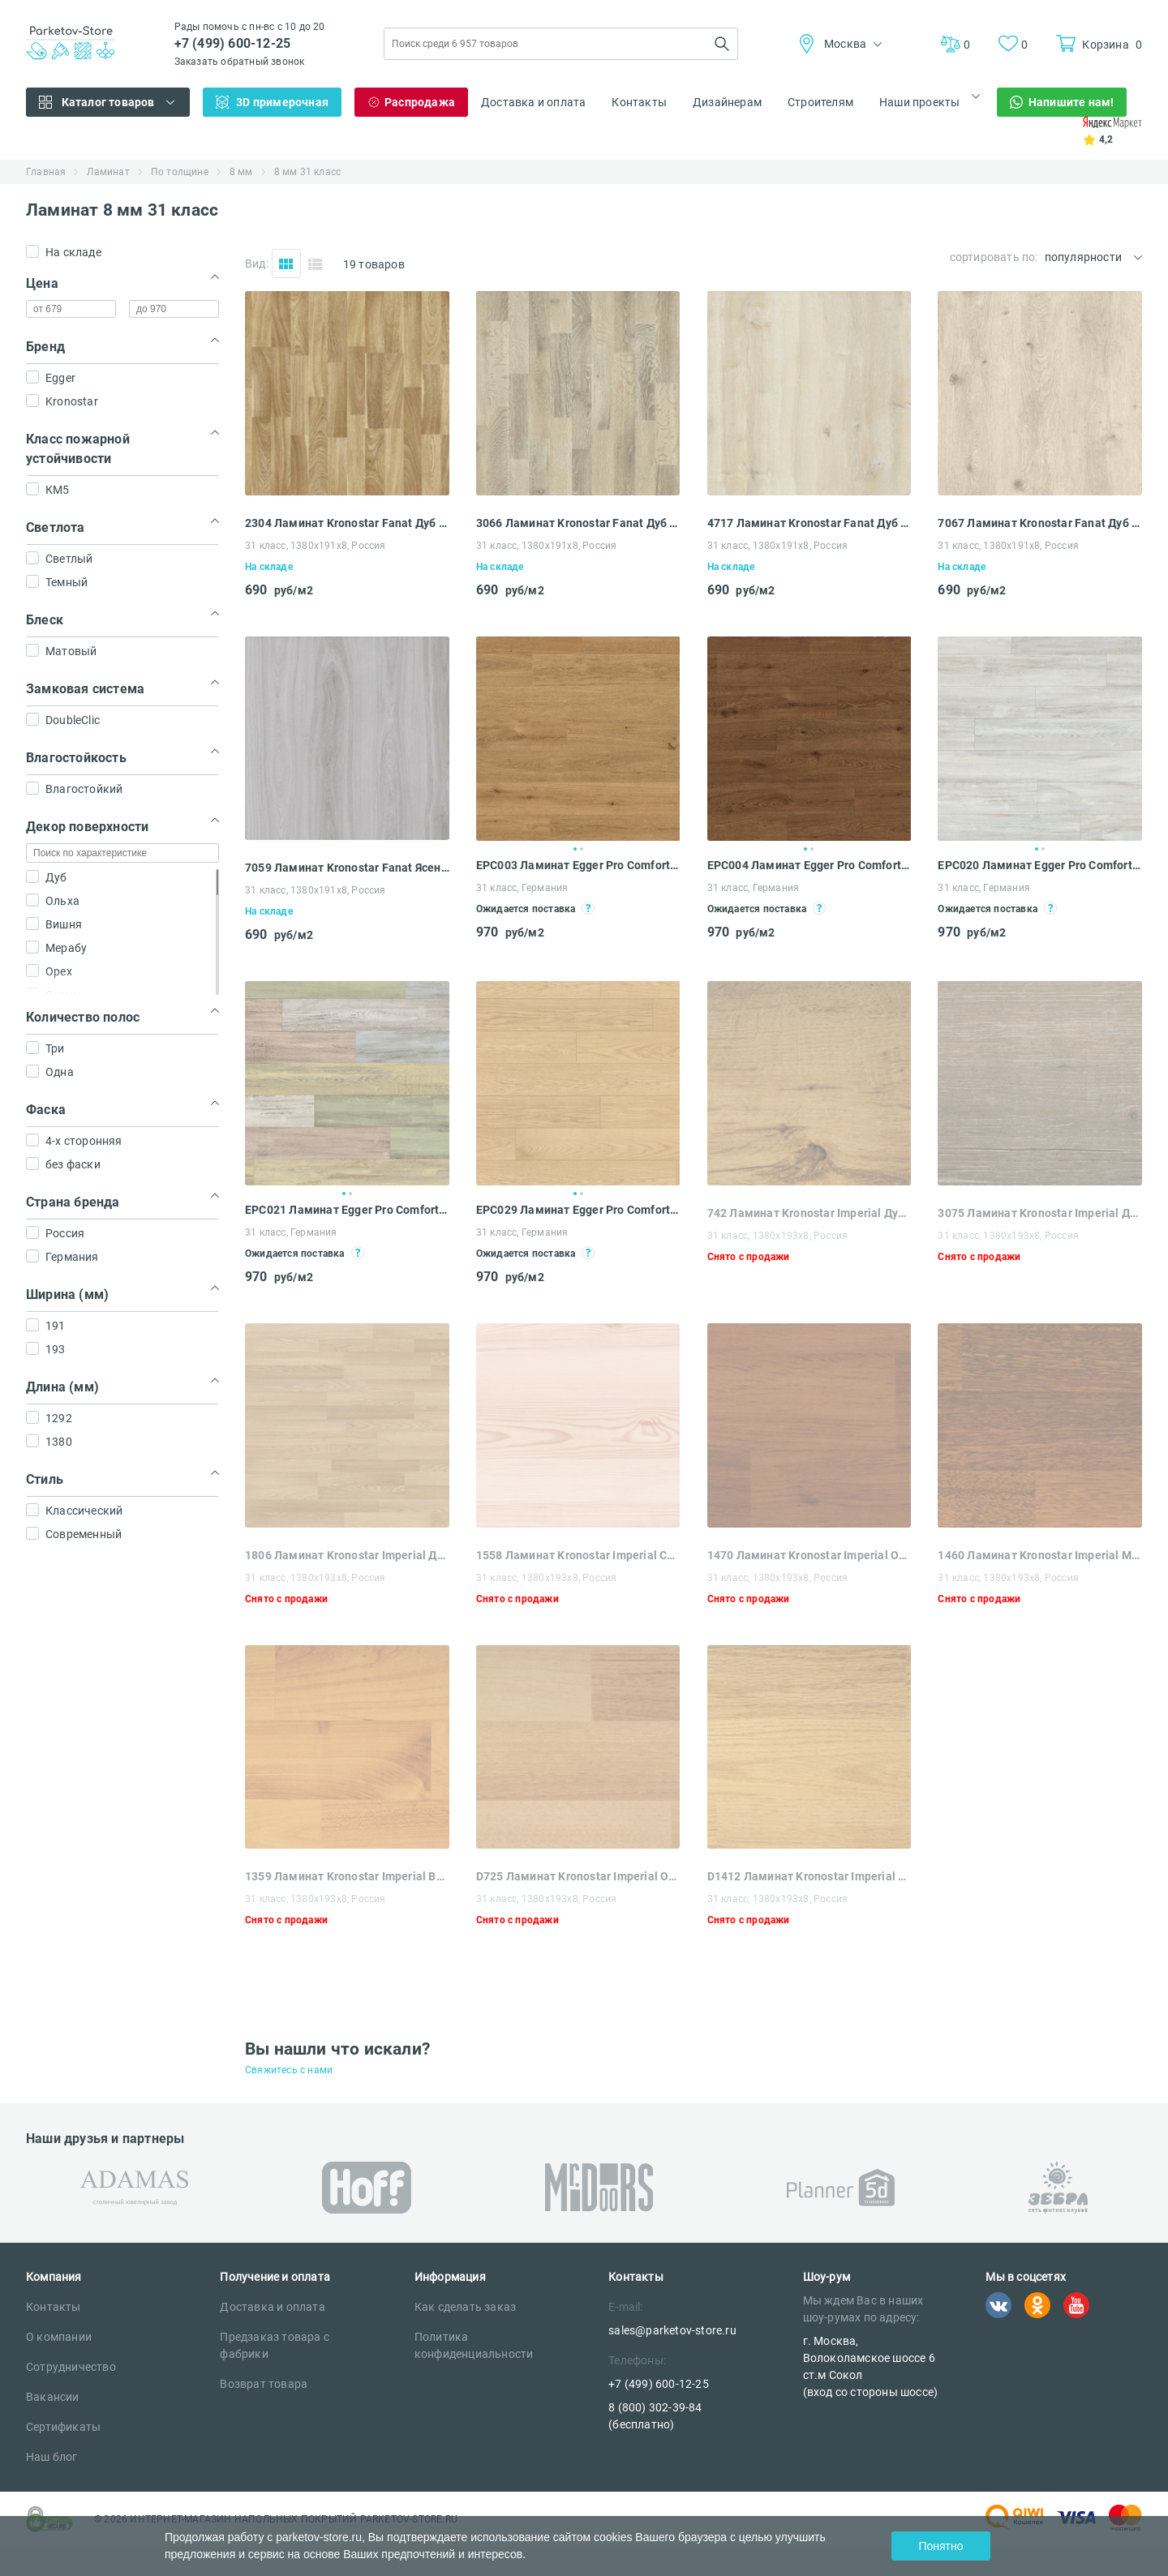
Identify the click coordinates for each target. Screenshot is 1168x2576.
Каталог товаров (108, 102)
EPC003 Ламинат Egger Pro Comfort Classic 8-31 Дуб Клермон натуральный (578, 865)
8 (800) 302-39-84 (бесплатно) (655, 2416)
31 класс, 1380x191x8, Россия (315, 545)
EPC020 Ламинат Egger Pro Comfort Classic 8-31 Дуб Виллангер (1040, 865)
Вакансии (52, 2396)
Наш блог (52, 2456)
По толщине (179, 172)
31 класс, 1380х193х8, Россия (546, 1899)
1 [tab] (575, 849)
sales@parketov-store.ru (672, 2330)
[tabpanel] (578, 738)
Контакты (639, 102)
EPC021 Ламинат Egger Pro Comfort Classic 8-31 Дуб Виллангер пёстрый (347, 1209)
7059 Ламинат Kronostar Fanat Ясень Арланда (347, 867)
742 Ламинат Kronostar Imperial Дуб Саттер (809, 1213)
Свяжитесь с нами (289, 2070)
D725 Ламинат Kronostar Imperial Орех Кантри (578, 1876)
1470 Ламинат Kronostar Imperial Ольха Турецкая (809, 1555)
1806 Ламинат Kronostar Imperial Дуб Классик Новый (347, 1555)
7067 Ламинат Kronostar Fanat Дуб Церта (1040, 522)
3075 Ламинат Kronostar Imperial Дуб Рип (1040, 1213)
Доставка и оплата (533, 102)
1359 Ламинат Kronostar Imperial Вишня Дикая (347, 1876)
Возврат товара (263, 2383)
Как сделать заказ (465, 2306)
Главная (46, 172)
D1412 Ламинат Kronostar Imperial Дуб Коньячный (809, 1876)
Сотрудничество (71, 2366)
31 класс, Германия (522, 888)
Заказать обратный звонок (239, 61)
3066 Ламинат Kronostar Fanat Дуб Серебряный (578, 522)
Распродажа (419, 102)
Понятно (940, 2546)
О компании (59, 2336)
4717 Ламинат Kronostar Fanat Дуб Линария (809, 522)
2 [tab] (581, 849)
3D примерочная (282, 102)
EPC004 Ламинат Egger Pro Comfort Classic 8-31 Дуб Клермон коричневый (809, 865)
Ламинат (108, 172)
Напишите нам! (1071, 102)
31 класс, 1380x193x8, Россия (777, 1235)
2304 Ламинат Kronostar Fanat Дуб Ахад (347, 522)
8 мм (241, 172)
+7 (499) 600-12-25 (232, 43)
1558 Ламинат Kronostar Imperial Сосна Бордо (578, 1555)
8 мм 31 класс (307, 172)
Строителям (820, 102)
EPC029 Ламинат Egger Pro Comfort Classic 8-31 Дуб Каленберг (578, 1209)
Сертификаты (63, 2426)
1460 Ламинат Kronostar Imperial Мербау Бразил (1040, 1555)
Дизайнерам (727, 102)
